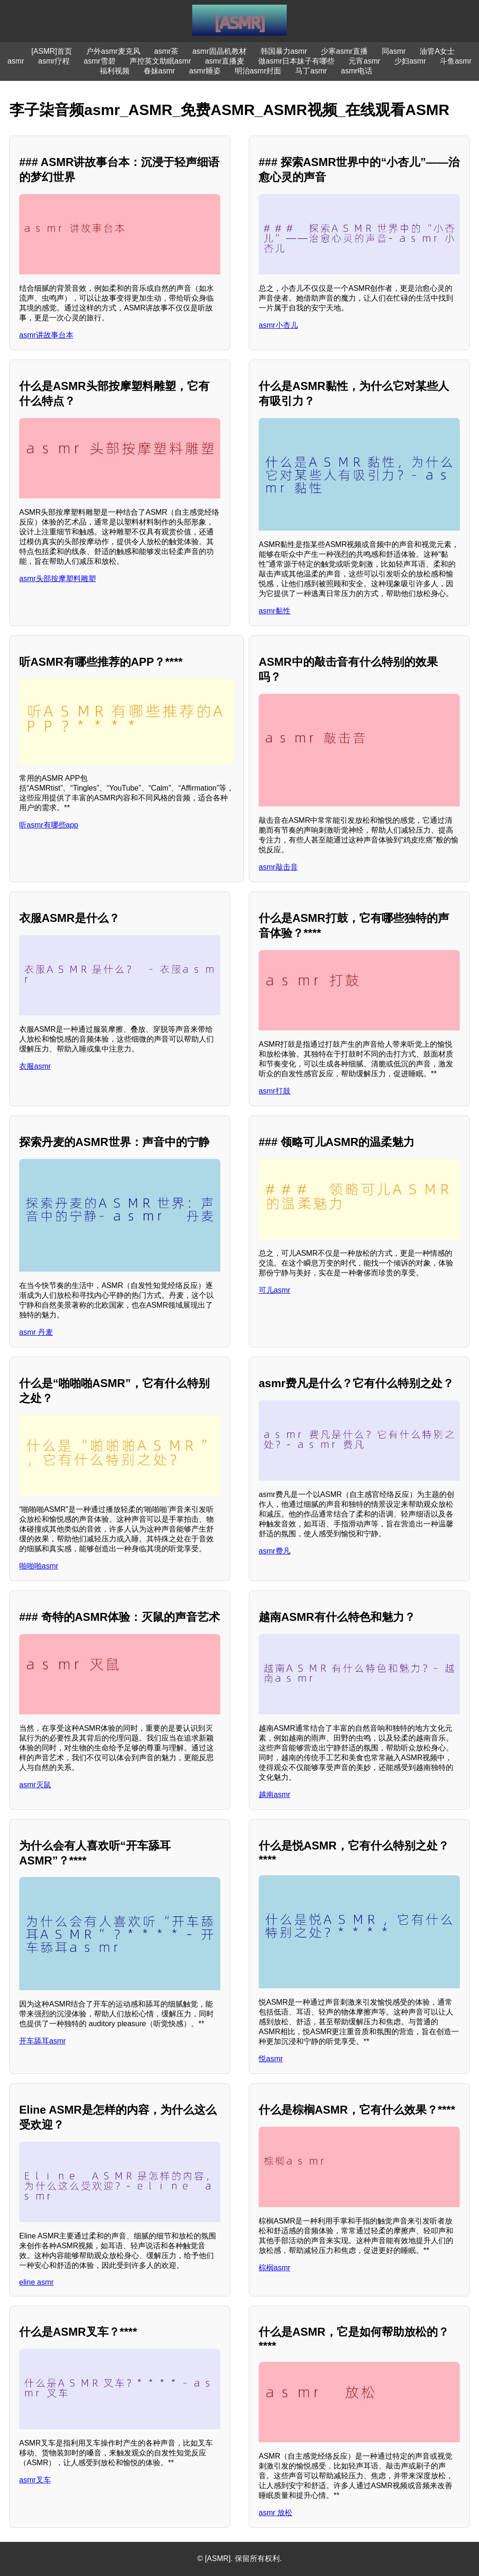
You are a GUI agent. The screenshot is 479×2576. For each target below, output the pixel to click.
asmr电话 (357, 71)
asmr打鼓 (274, 1091)
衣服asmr (35, 1066)
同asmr (394, 51)
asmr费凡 (274, 1551)
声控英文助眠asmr (160, 61)
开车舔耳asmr (42, 2041)
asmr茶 (166, 51)
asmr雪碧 (100, 61)
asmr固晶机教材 (219, 51)
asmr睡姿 (205, 71)
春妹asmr (159, 71)
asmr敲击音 (278, 867)
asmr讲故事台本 (46, 335)
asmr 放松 (275, 2513)
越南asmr (274, 1795)
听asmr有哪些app (48, 825)
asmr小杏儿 (278, 325)
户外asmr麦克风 (113, 51)
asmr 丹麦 (36, 1332)
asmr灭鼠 (35, 1785)
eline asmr (36, 2282)
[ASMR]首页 (51, 51)
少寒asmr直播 (344, 51)
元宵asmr (364, 61)
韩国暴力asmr (284, 51)
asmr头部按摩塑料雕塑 (57, 579)
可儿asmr (274, 1290)
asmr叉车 (35, 2480)
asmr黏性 (274, 611)
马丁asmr (311, 71)
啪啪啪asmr (38, 1566)
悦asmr (271, 2059)
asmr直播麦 (224, 61)
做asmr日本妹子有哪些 (296, 61)
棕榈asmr (274, 2268)
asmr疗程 (54, 61)
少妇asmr (410, 61)
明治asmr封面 (258, 71)
